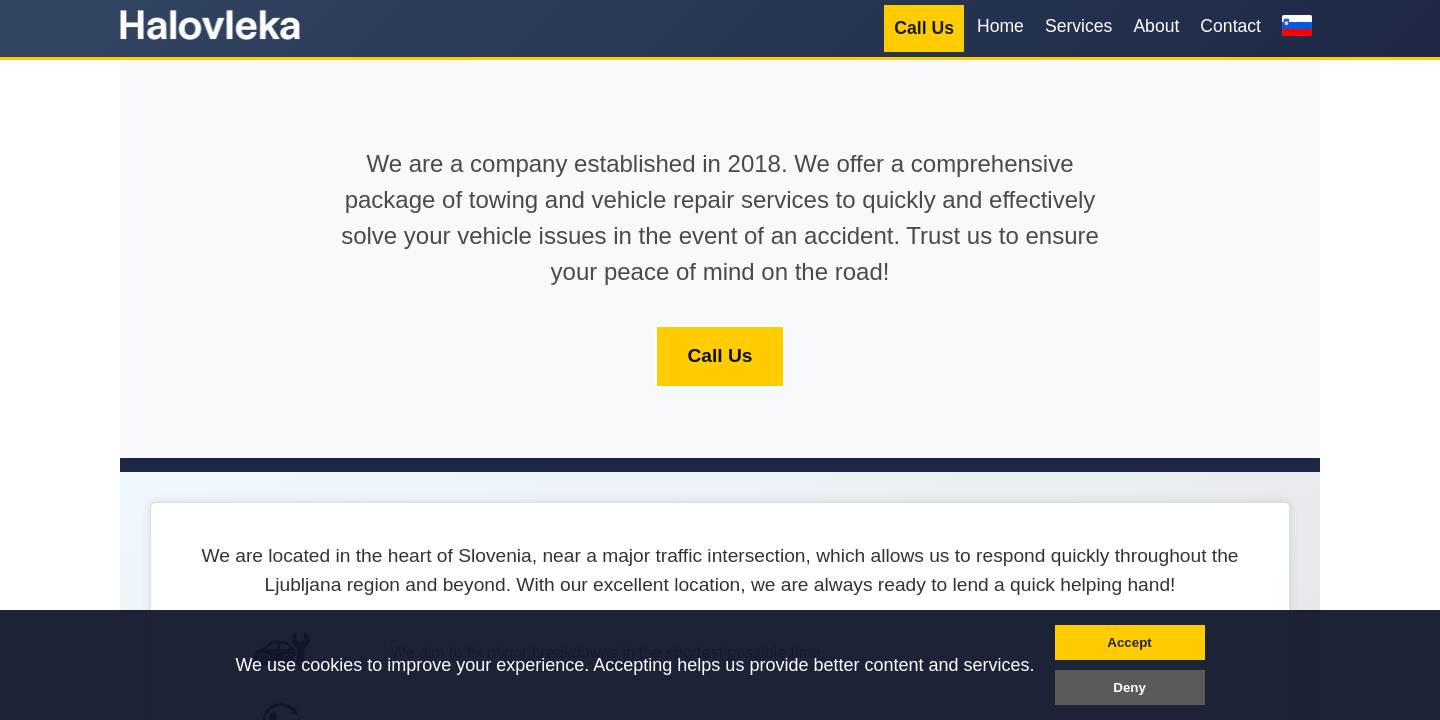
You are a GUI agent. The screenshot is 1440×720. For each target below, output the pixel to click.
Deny (1129, 687)
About (1156, 26)
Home (1000, 26)
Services (1078, 26)
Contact (1230, 26)
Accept (1129, 642)
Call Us (924, 28)
